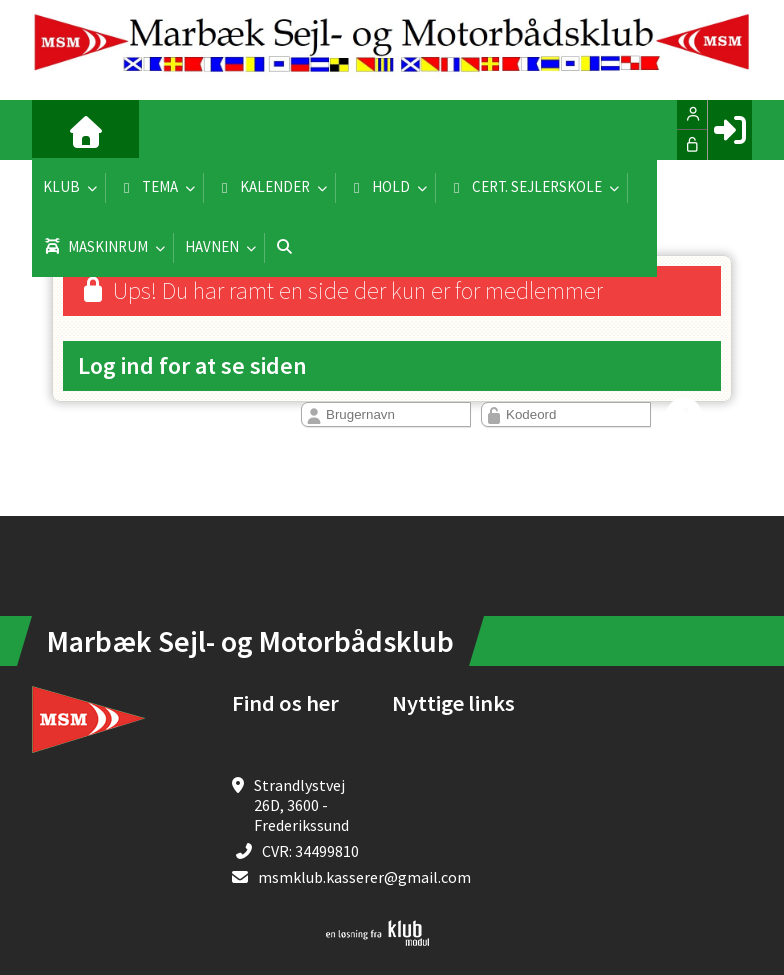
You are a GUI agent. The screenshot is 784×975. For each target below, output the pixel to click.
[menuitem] (62, 130)
